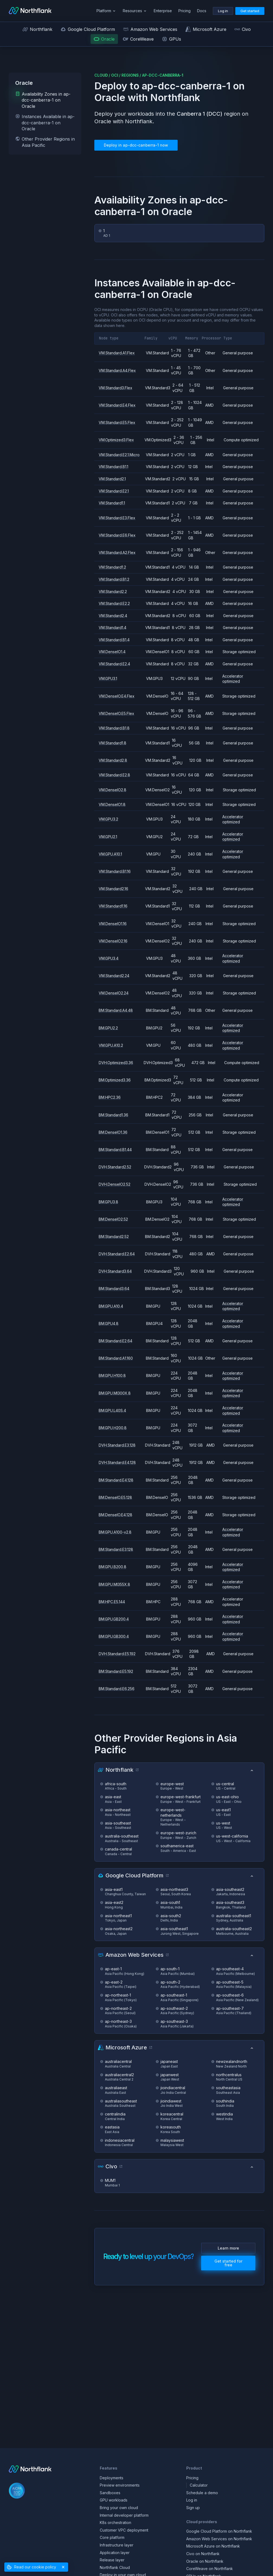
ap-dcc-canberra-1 (162, 75)
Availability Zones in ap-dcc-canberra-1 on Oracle (42, 100)
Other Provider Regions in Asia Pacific (45, 142)
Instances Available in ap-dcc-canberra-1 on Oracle (45, 122)
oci (114, 75)
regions (130, 75)
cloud (101, 75)
